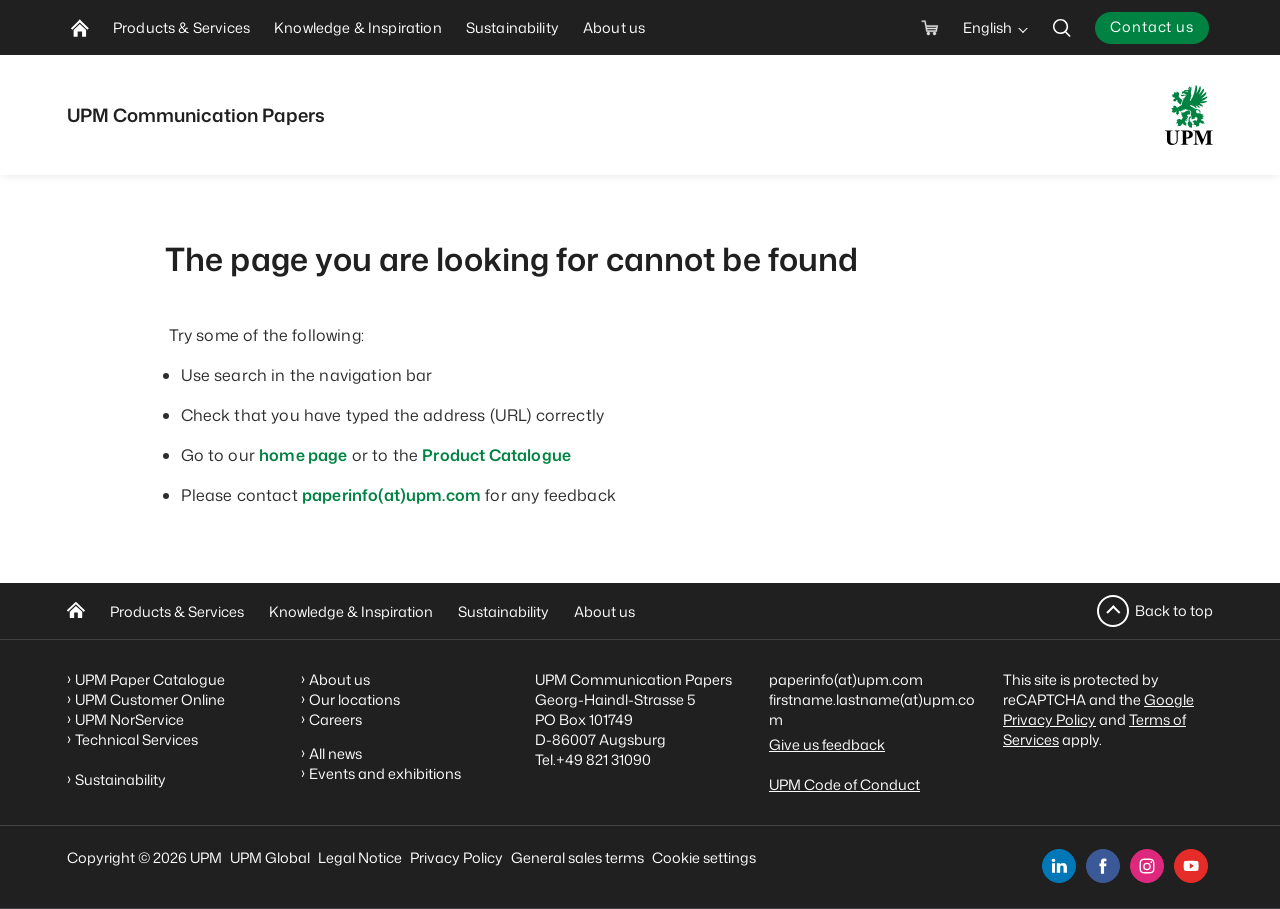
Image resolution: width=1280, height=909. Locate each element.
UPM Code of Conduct (844, 784)
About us (604, 611)
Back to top (1174, 610)
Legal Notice (360, 857)
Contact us (1152, 26)
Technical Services (136, 739)
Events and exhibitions (385, 773)
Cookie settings (704, 857)
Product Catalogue (496, 455)
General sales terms (577, 857)
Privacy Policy (456, 857)
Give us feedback (827, 744)
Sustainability (503, 611)
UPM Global (270, 857)
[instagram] (1147, 866)
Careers (335, 719)
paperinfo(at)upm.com (391, 495)
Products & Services (177, 611)
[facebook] (1103, 866)
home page (303, 455)
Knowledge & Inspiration (351, 611)
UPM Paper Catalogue (150, 679)
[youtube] (1191, 866)
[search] (1062, 27)
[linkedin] (1059, 866)
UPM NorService (129, 719)
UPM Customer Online (150, 699)
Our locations (354, 699)
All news (335, 753)
